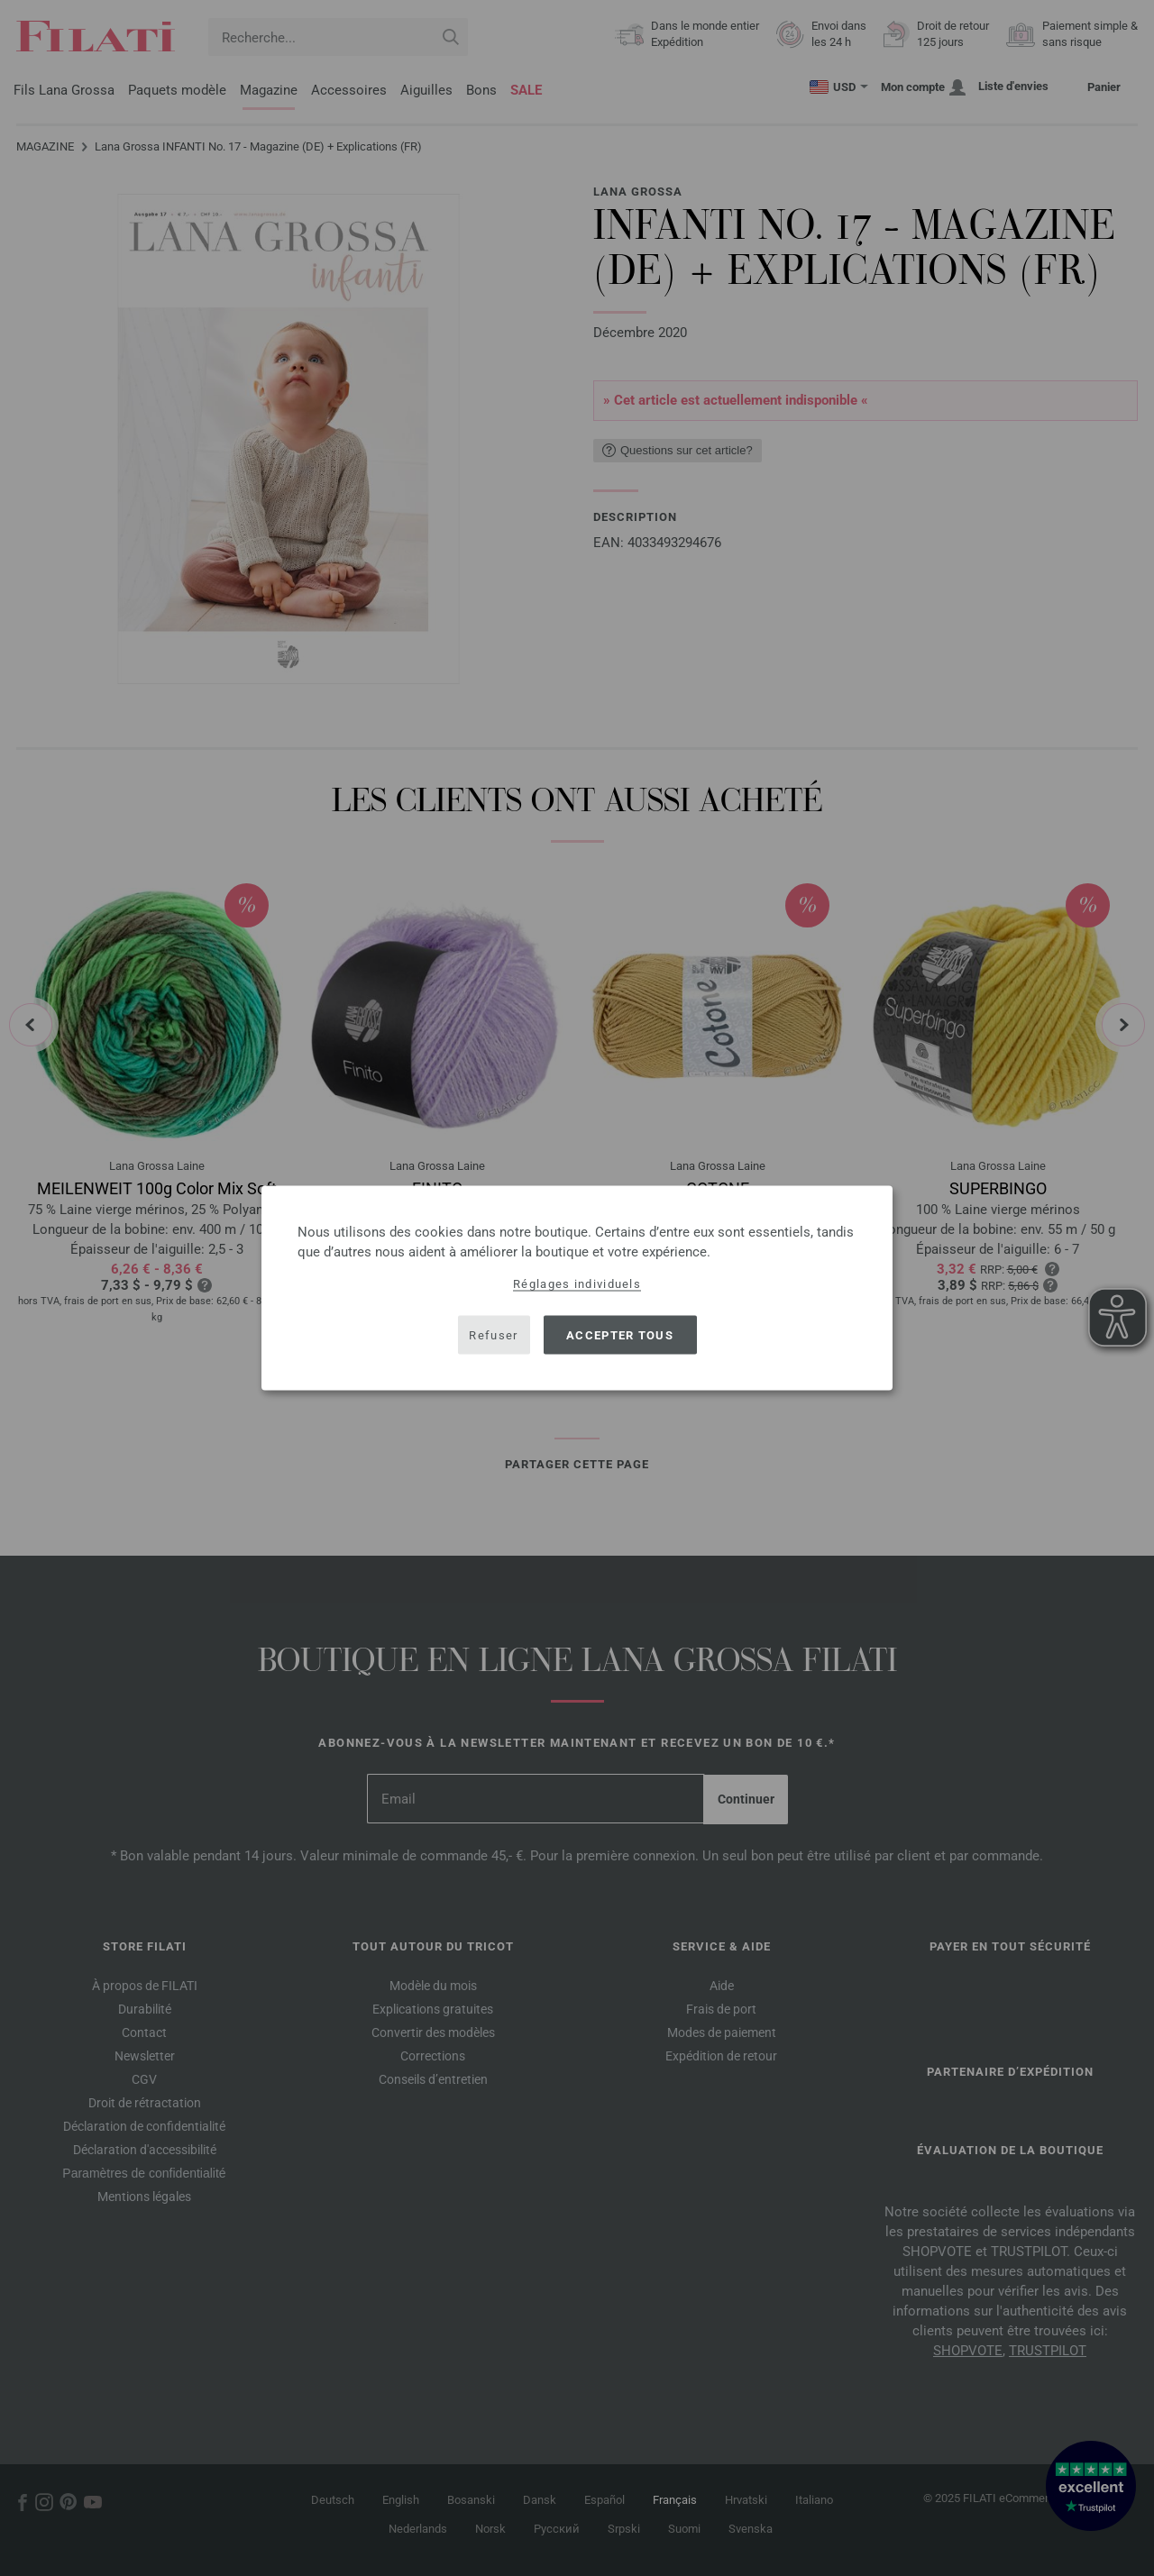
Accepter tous (619, 1334)
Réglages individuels (577, 1284)
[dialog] (577, 1288)
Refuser (493, 1334)
